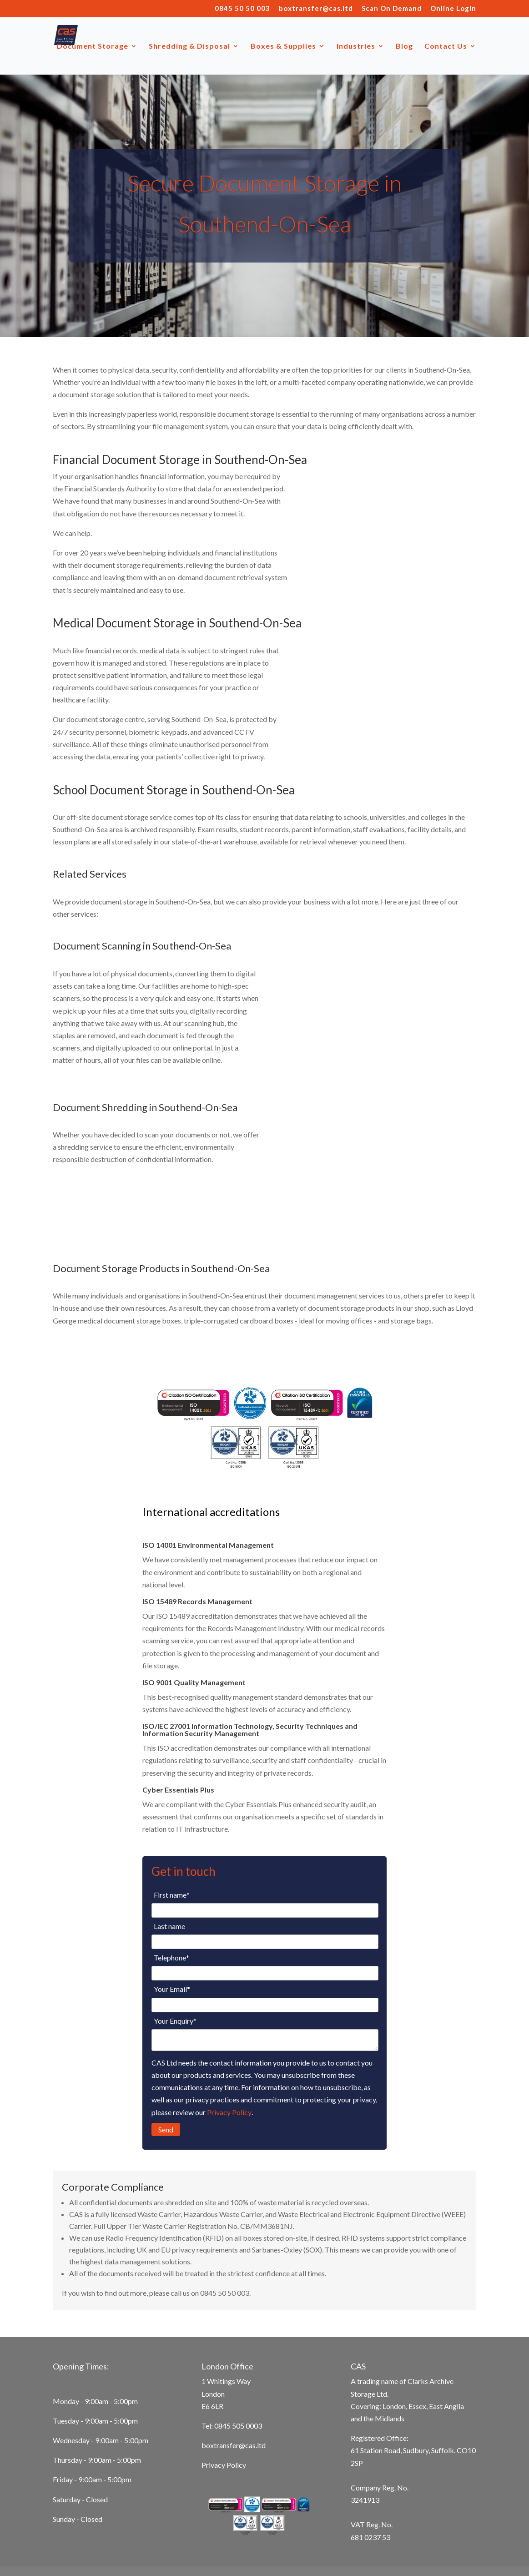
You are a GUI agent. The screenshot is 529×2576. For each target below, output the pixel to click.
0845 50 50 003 (242, 8)
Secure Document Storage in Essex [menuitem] (230, 2540)
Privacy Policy (229, 2059)
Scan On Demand (392, 8)
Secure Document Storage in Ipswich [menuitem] (373, 2527)
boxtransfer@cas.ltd (316, 8)
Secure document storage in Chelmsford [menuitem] (246, 2527)
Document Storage (92, 46)
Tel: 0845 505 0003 (232, 2372)
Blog (404, 46)
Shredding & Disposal (189, 46)
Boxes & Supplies (283, 46)
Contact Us (445, 46)
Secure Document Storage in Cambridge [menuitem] (113, 2527)
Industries (356, 46)
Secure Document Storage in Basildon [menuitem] (110, 2540)
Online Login (453, 8)
